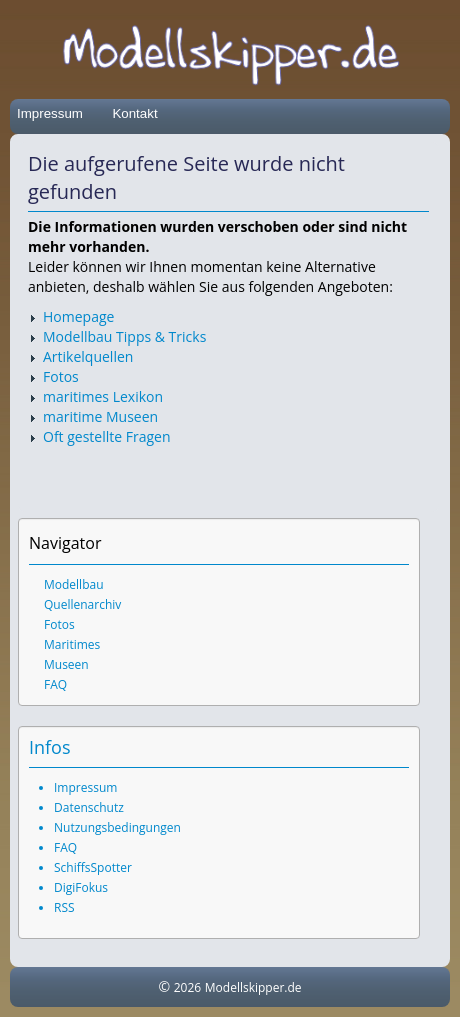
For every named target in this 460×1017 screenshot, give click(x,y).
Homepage (78, 316)
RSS (64, 907)
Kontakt (134, 113)
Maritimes (72, 644)
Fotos (61, 376)
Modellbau (74, 584)
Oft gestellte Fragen (107, 436)
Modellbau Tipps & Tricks (124, 336)
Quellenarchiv (82, 604)
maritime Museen (100, 416)
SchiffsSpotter (93, 867)
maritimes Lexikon (103, 396)
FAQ (55, 684)
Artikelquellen (88, 356)
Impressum (50, 113)
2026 (187, 987)
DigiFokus (81, 887)
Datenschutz (89, 807)
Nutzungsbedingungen (117, 827)
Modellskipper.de (253, 987)
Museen (66, 664)
